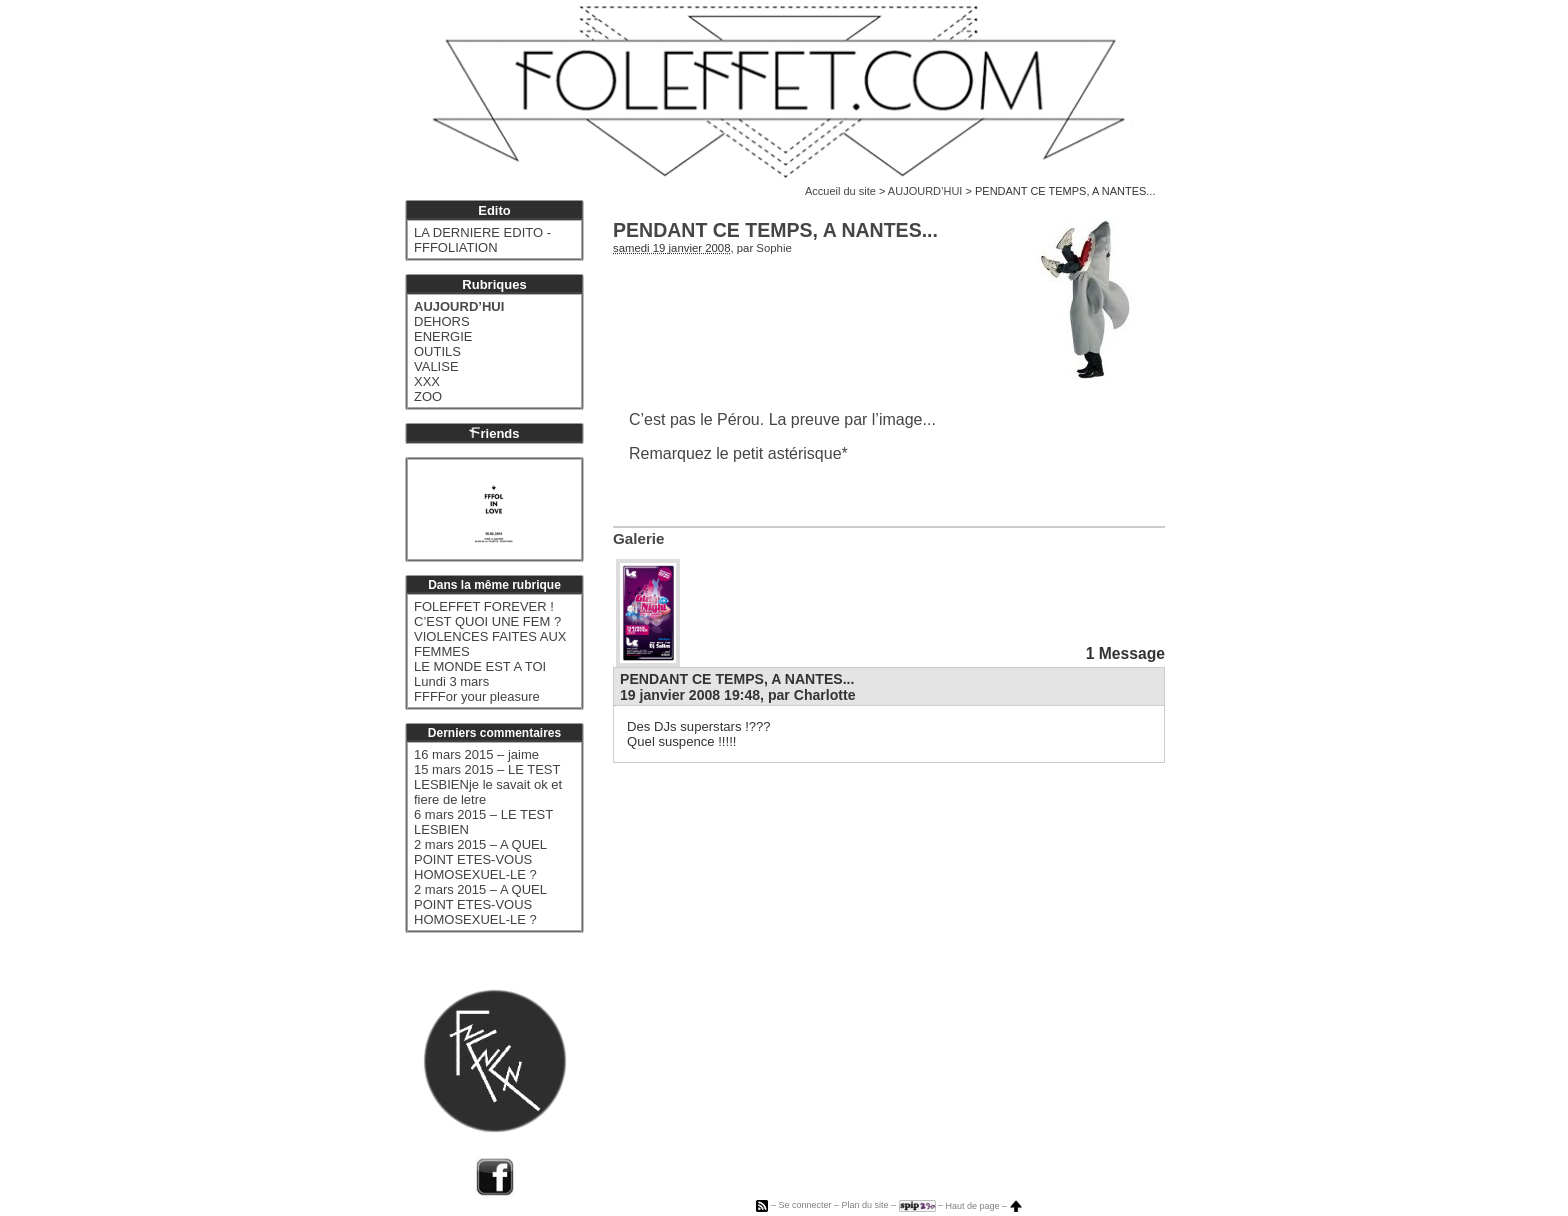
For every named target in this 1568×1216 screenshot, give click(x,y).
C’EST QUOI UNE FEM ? (487, 621)
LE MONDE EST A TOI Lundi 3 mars (480, 674)
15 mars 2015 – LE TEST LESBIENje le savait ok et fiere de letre (488, 784)
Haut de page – (984, 1206)
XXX (427, 381)
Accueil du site (840, 191)
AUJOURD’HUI (925, 191)
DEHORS (442, 321)
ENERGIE (443, 336)
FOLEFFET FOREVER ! (484, 606)
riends (494, 433)
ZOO (428, 396)
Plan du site (864, 1206)
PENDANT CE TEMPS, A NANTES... (737, 679)
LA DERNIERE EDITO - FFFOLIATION (482, 240)
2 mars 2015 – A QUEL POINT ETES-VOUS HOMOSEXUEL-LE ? (480, 859)
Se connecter (804, 1206)
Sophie (773, 248)
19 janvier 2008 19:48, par (738, 695)
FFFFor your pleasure (477, 696)
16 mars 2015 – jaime (476, 754)
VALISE (436, 366)
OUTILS (437, 351)
